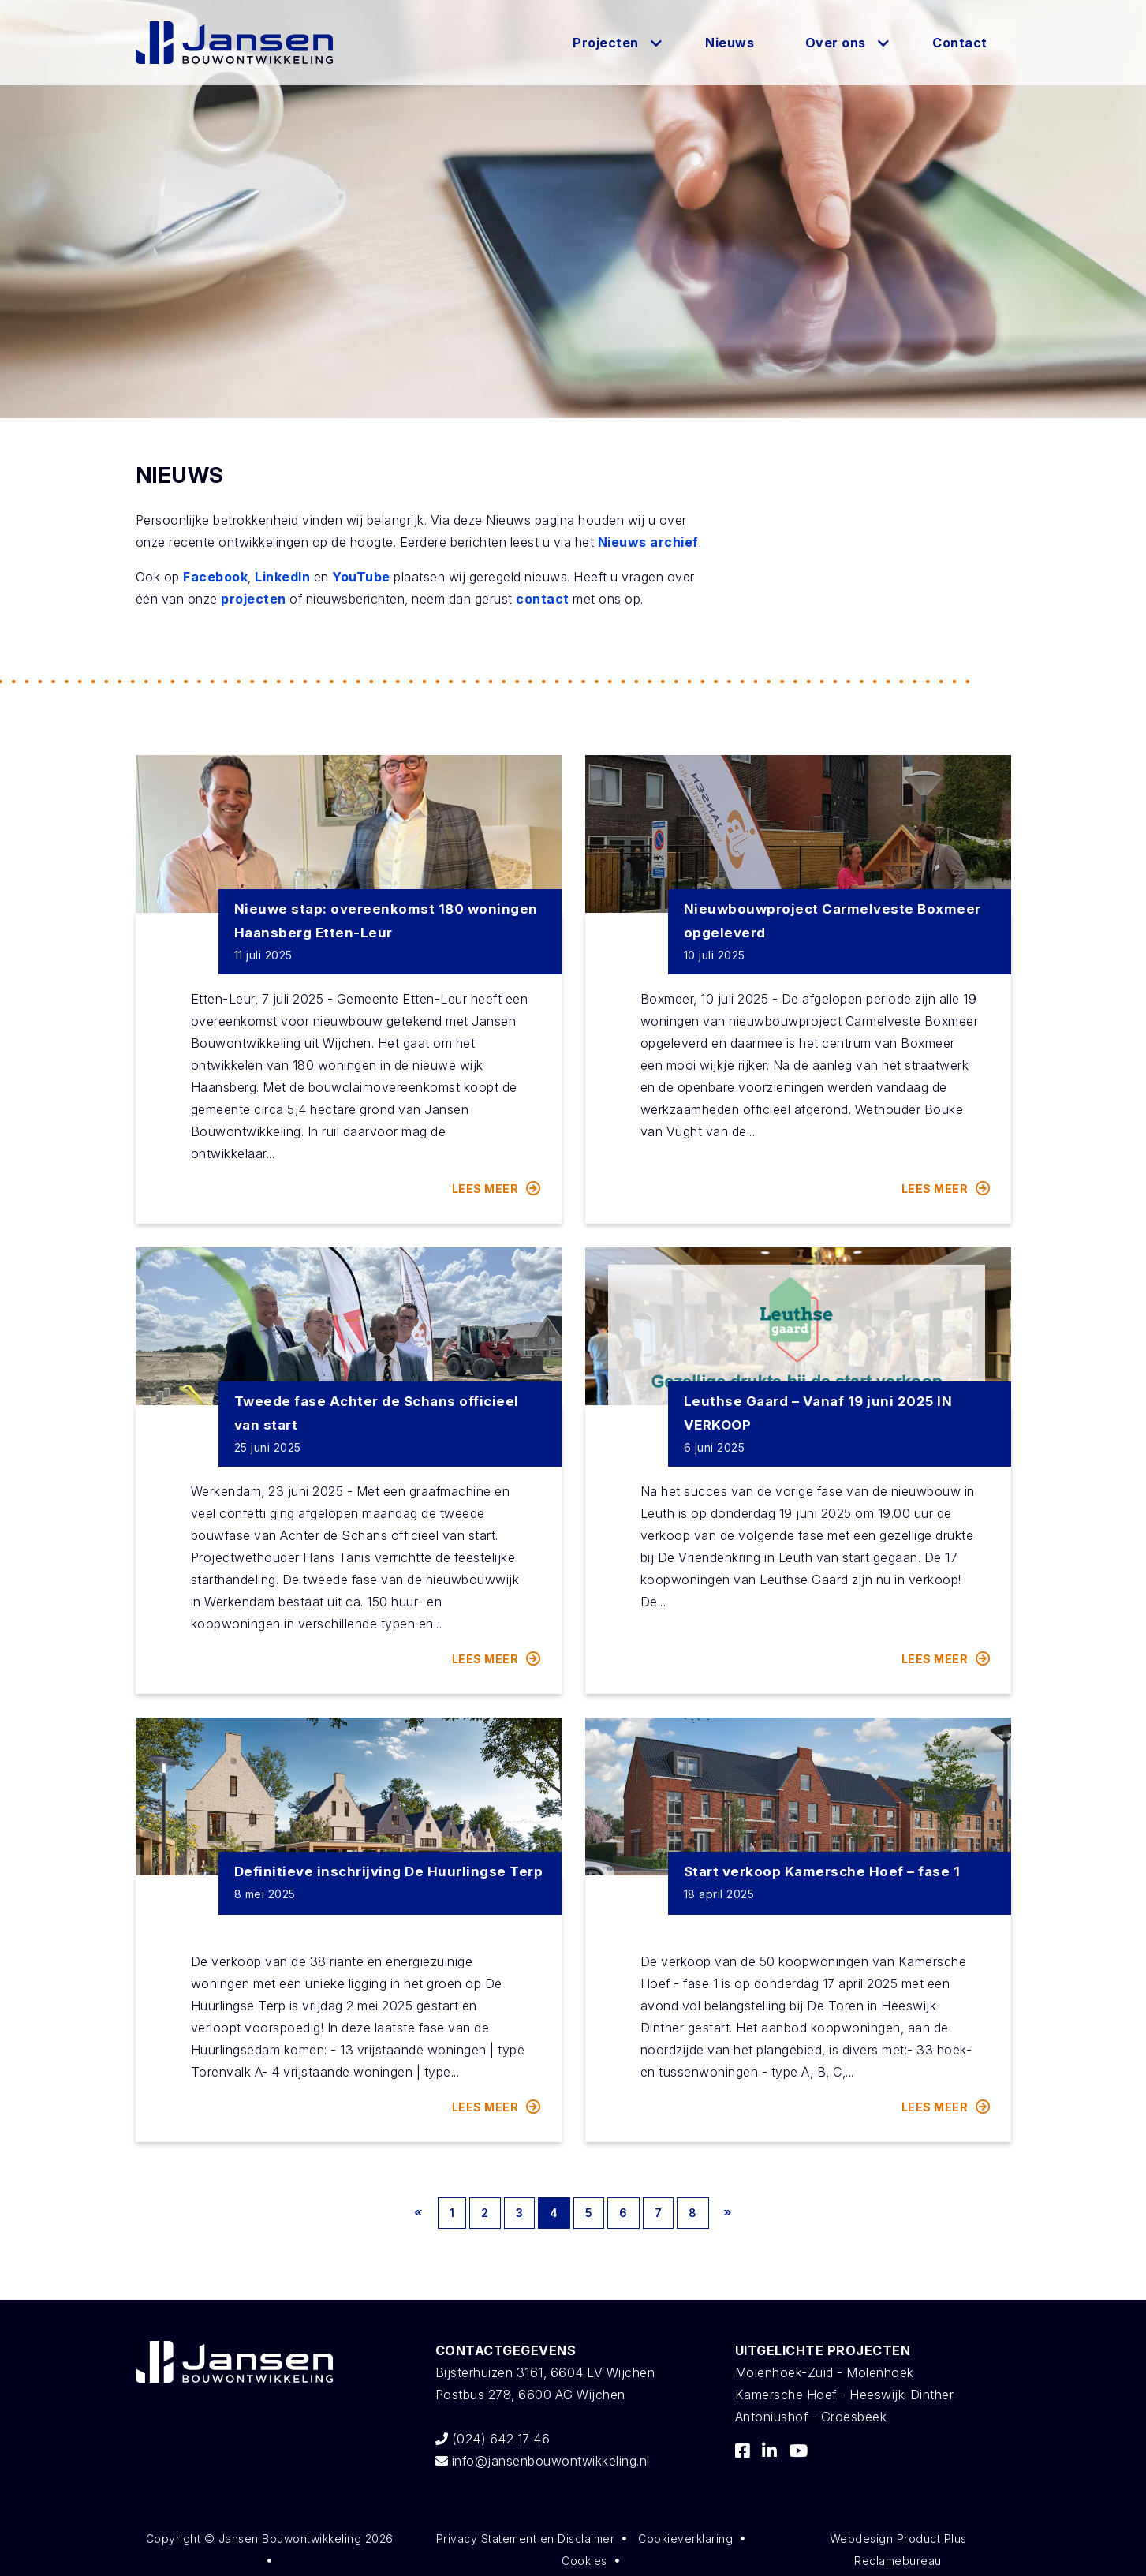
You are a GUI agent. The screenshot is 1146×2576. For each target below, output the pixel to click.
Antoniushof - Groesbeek (811, 2417)
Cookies (584, 2560)
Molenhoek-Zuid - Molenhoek (824, 2372)
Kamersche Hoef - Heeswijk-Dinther (844, 2394)
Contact (959, 42)
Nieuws (729, 42)
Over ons (835, 42)
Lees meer (497, 1188)
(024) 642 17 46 (493, 2439)
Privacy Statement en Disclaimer (525, 2538)
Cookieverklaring (685, 2538)
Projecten (606, 42)
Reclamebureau (898, 2560)
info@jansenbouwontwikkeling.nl (542, 2461)
